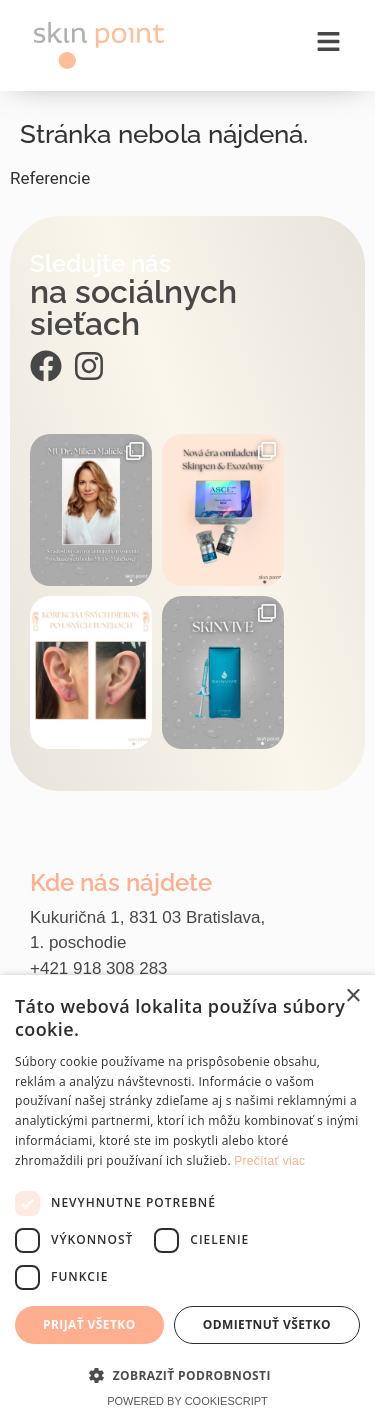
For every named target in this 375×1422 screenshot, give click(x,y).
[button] (187, 1375)
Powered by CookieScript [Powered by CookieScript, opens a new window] (187, 1401)
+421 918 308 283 (99, 968)
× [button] (352, 996)
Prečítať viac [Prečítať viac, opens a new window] (269, 1161)
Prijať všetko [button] (89, 1324)
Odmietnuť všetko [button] (267, 1324)
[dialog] (187, 1198)
